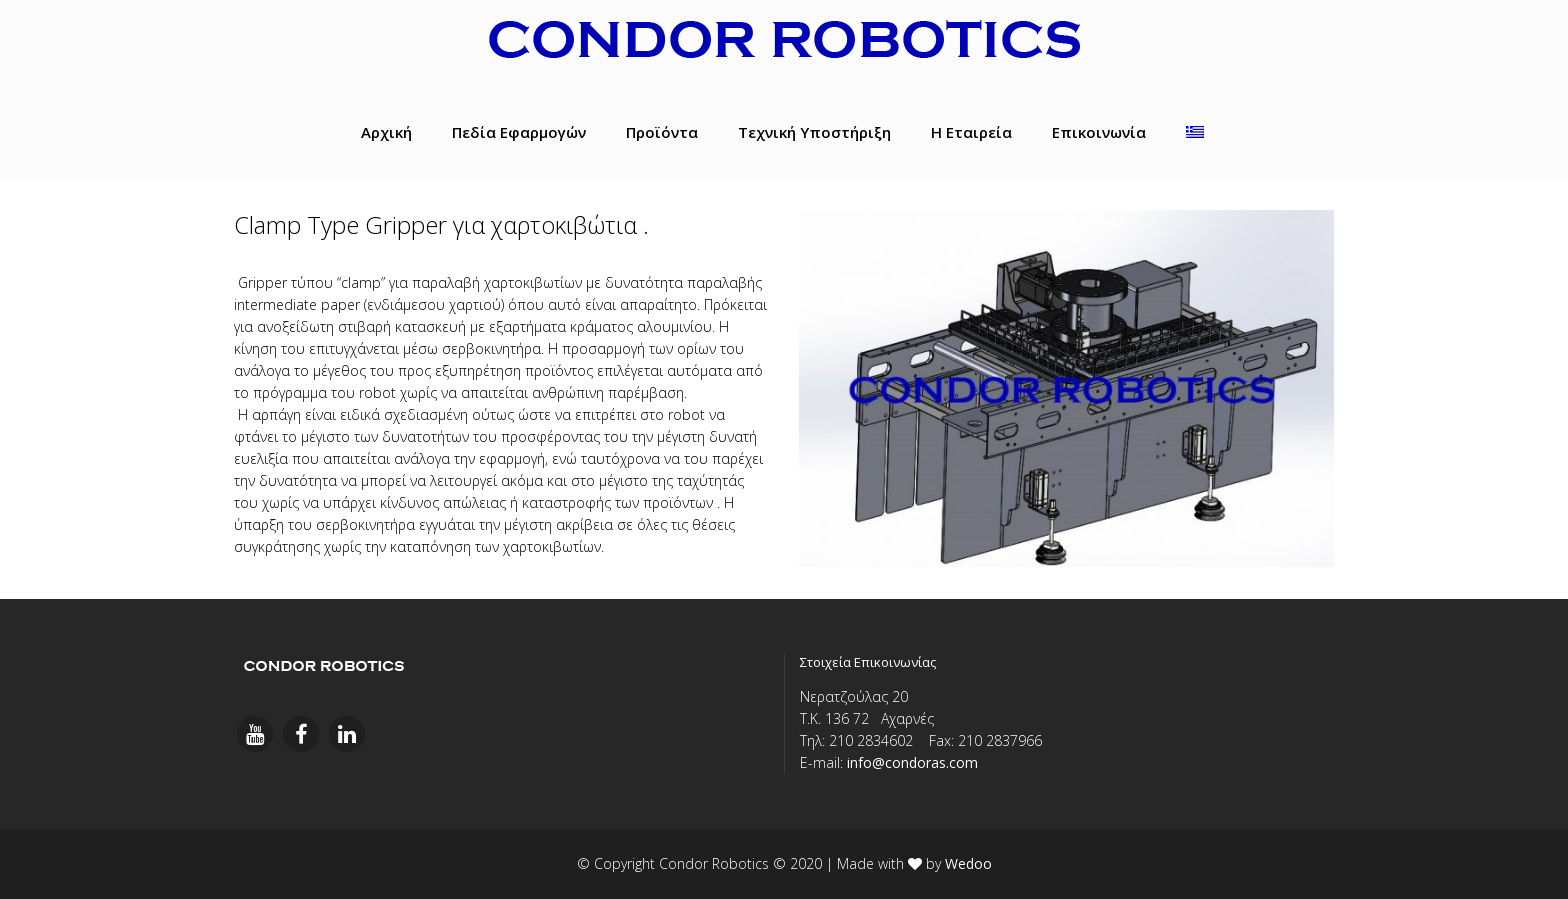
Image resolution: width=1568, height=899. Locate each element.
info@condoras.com (912, 762)
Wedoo (968, 863)
